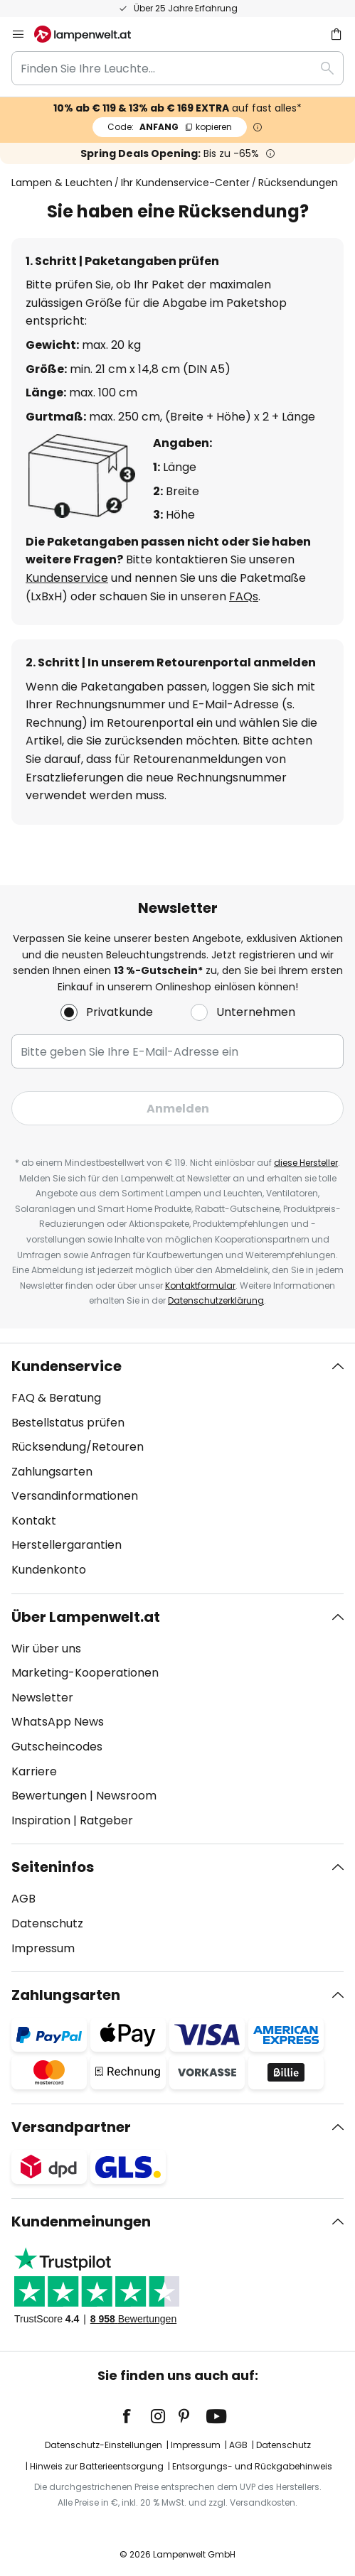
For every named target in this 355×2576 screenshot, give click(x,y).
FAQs (243, 596)
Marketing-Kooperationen (85, 1673)
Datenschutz (47, 1923)
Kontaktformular (200, 1285)
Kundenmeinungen (81, 2221)
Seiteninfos (52, 1867)
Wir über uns (46, 1648)
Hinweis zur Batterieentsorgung (97, 2466)
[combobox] (177, 68)
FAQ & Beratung (56, 1398)
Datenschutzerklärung (216, 1300)
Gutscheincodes (56, 1746)
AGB (23, 1898)
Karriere (34, 1771)
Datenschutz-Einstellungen (103, 2445)
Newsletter (42, 1697)
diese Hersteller (306, 1163)
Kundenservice (67, 578)
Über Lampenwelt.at (85, 1617)
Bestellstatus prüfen (67, 1422)
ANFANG (169, 127)
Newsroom (126, 1795)
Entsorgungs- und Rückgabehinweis (252, 2466)
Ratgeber (106, 1820)
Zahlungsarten (51, 1471)
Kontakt (33, 1520)
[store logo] (91, 34)
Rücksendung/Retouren (77, 1447)
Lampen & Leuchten (61, 182)
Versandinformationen (74, 1496)
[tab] (177, 1468)
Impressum (43, 1948)
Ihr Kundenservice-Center (185, 182)
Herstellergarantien (66, 1545)
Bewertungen (49, 1795)
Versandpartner (71, 2127)
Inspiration (40, 1820)
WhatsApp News (57, 1722)
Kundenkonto (48, 1570)
